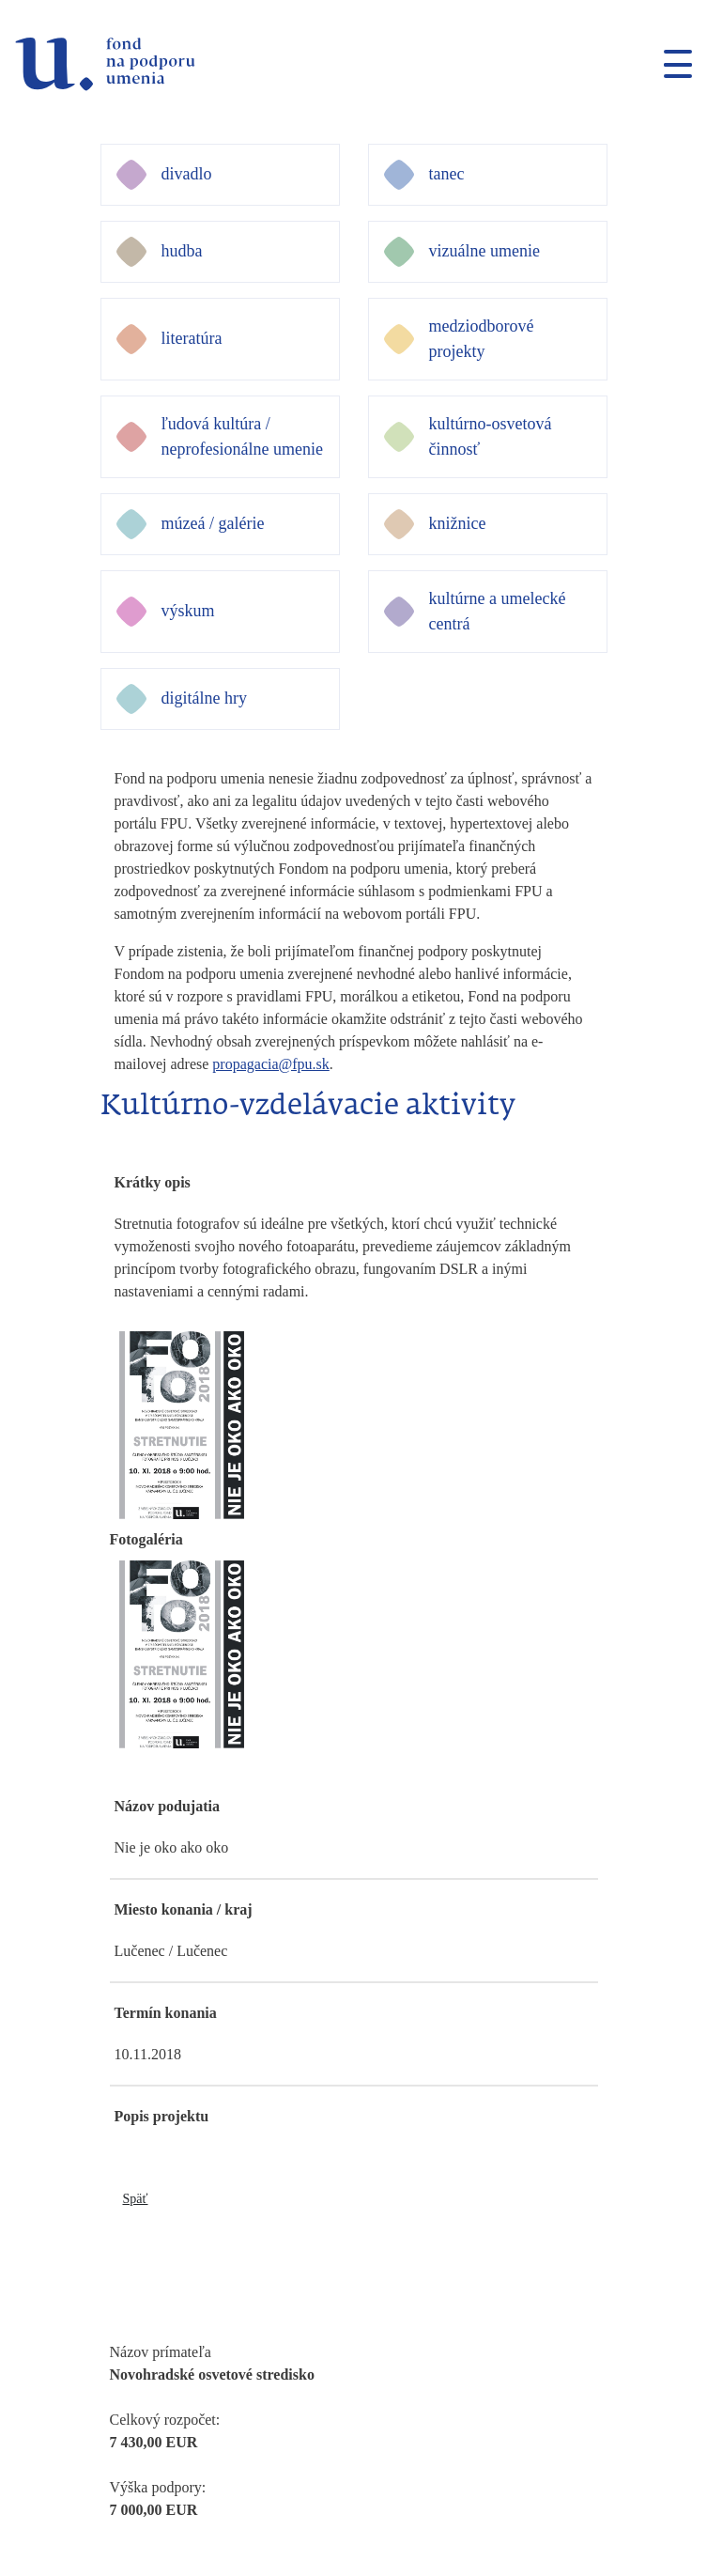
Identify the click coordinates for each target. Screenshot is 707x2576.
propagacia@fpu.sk (270, 1064)
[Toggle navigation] (670, 64)
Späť (135, 2199)
